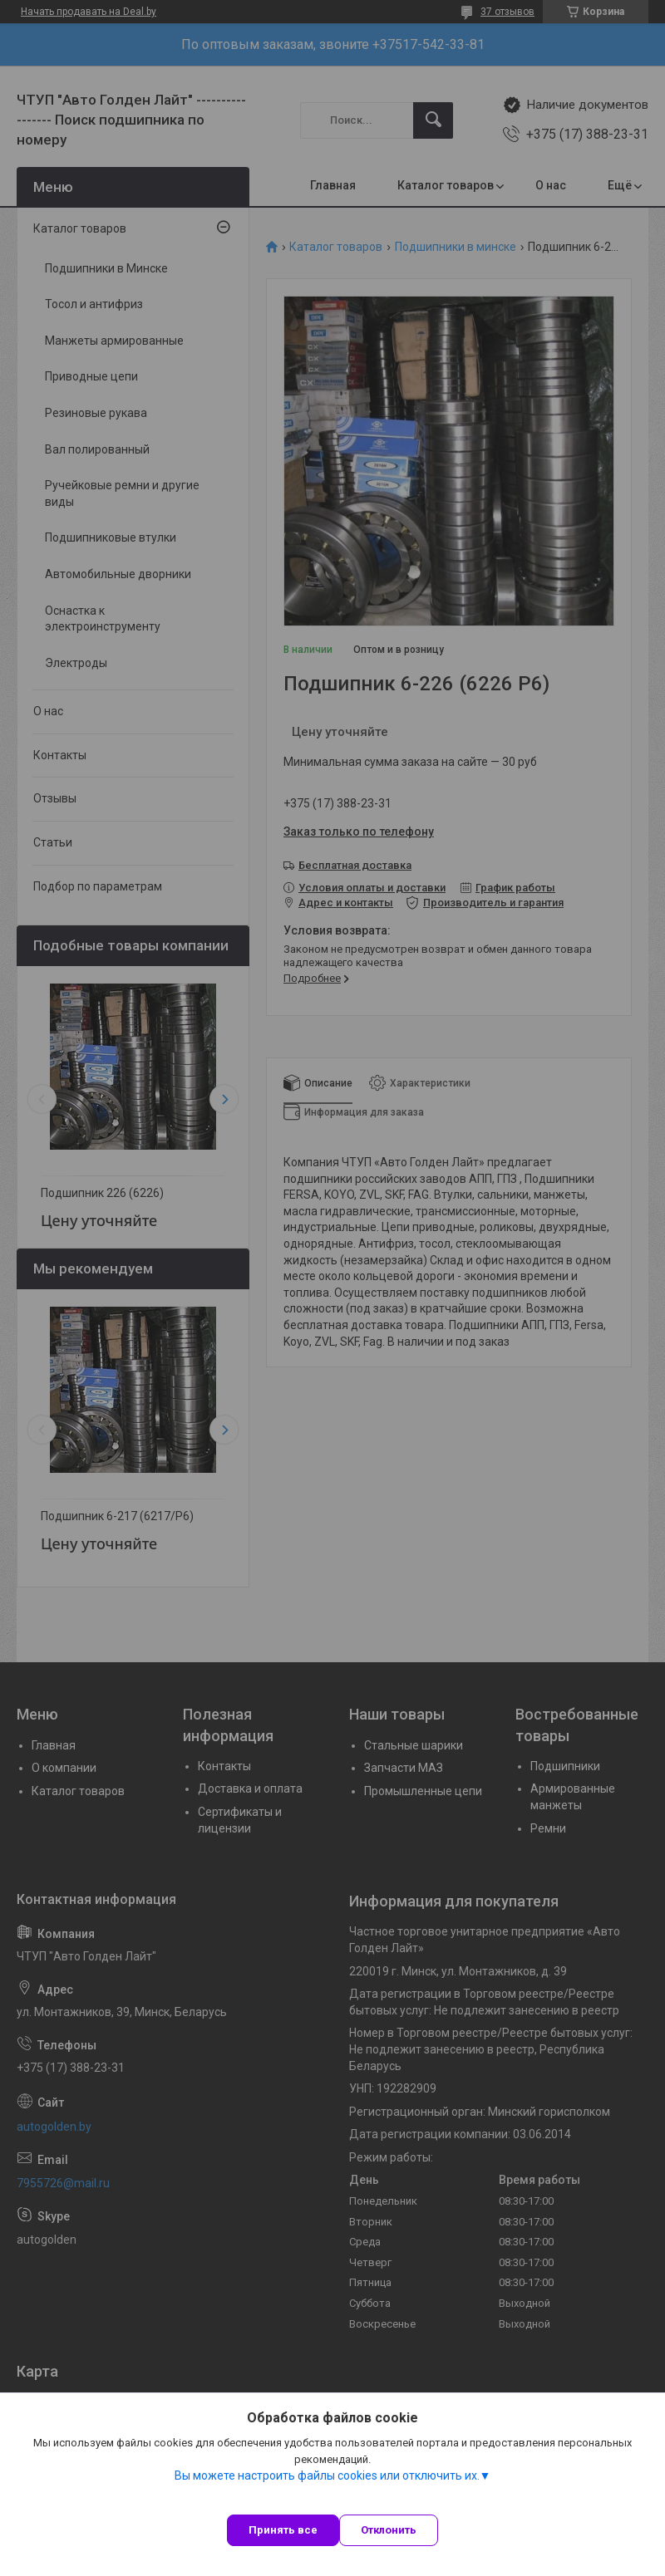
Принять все (283, 2530)
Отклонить (388, 2530)
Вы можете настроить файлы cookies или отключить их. (327, 2475)
